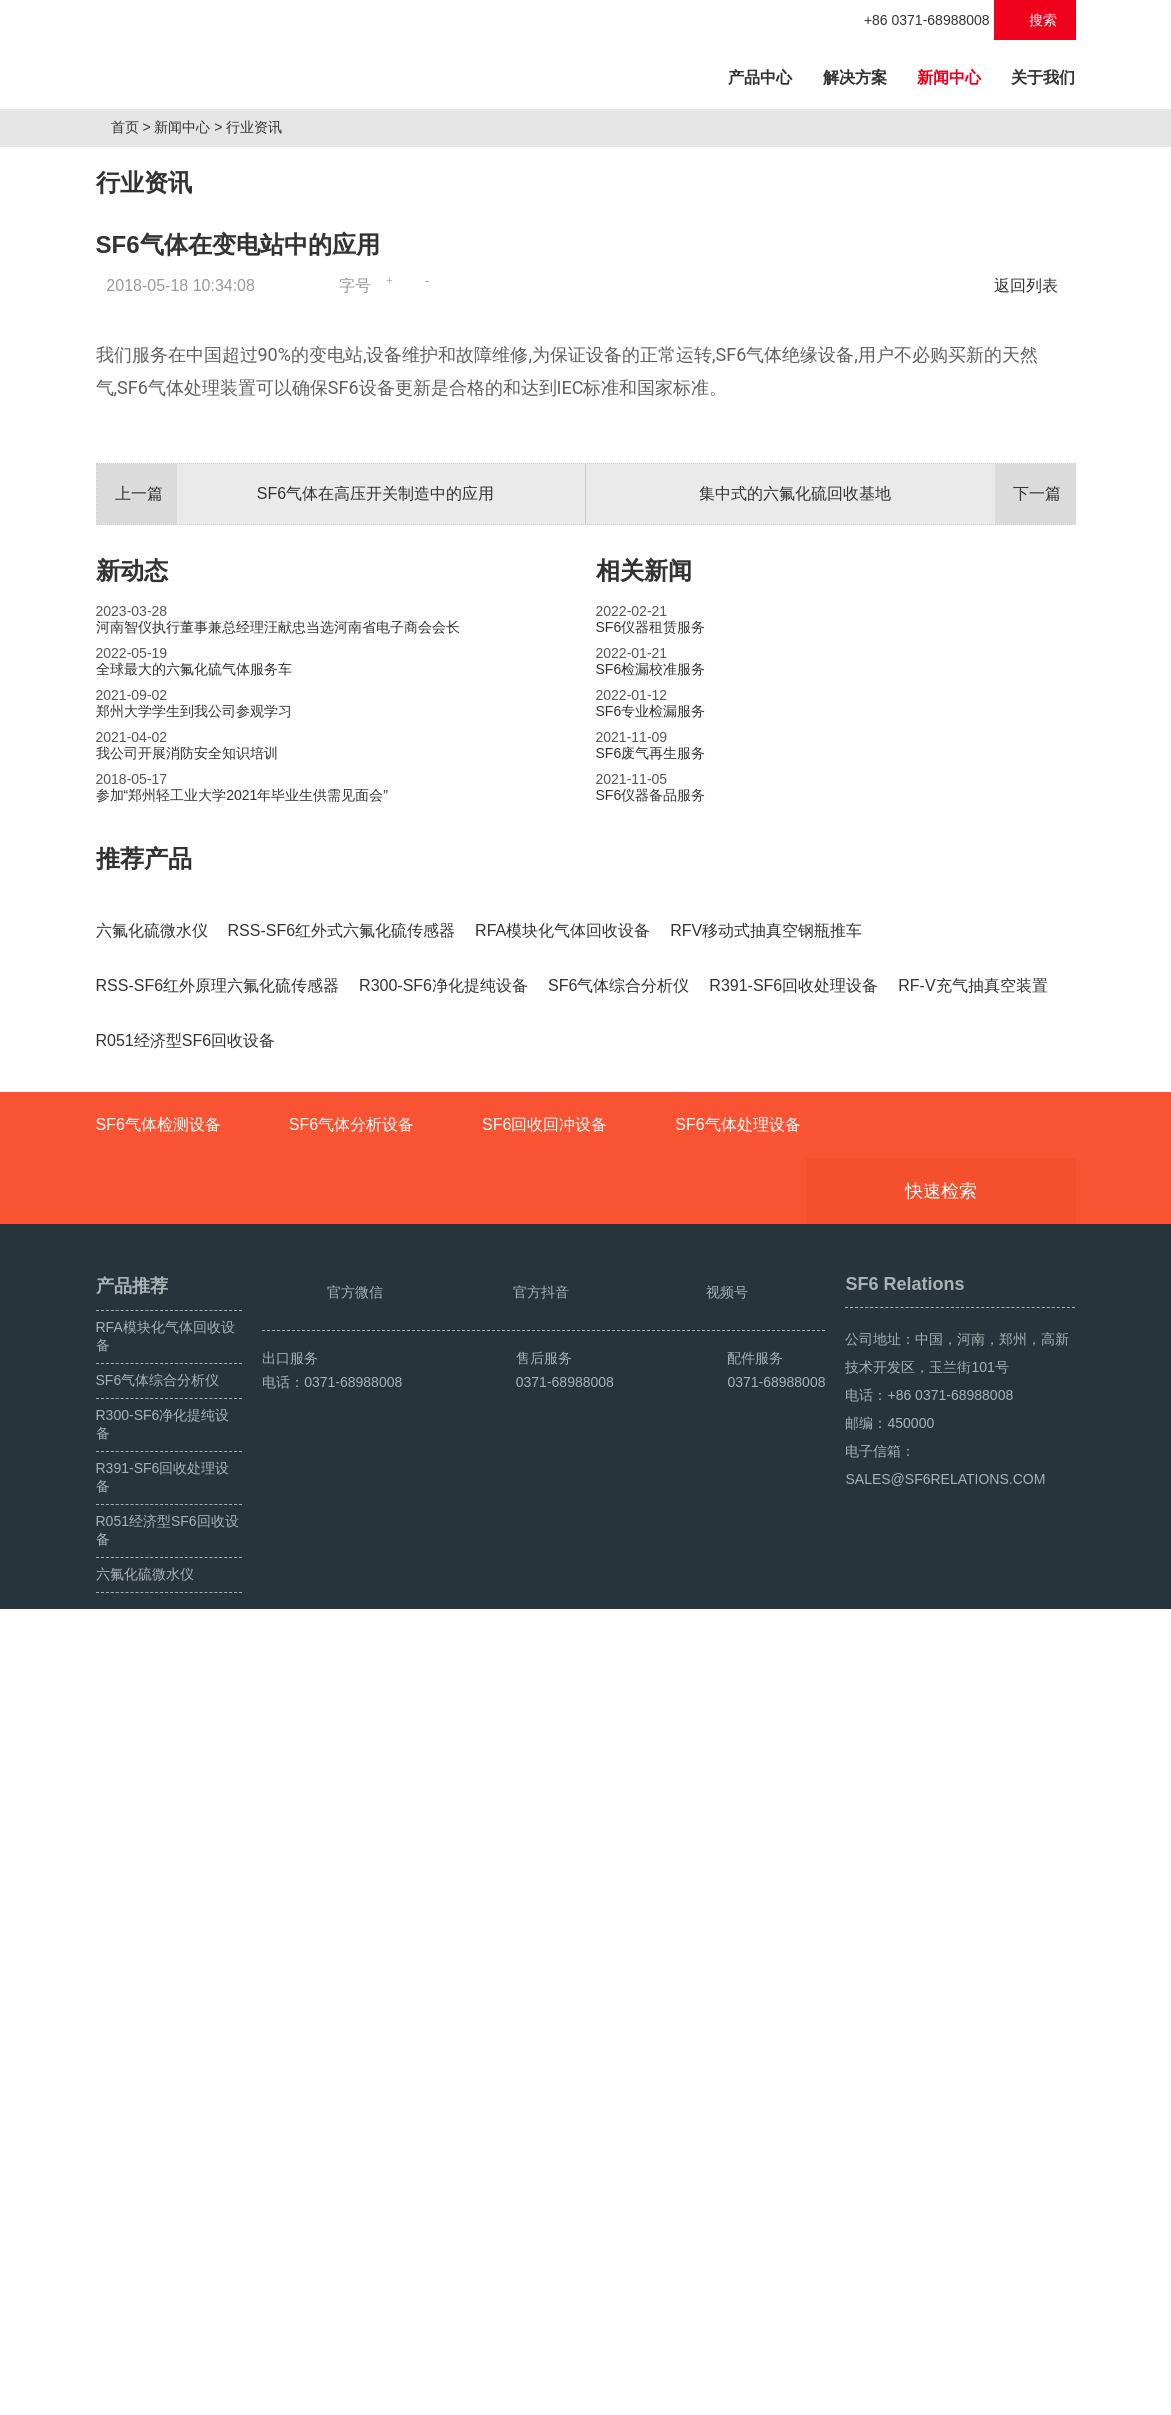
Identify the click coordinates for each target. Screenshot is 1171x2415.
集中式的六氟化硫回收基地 (887, 1114)
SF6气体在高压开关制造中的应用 (296, 1114)
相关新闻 (644, 1190)
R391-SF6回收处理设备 (163, 2238)
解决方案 (855, 77)
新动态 (132, 1190)
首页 (132, 347)
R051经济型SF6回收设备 (167, 2291)
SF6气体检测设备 (158, 1885)
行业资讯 (262, 347)
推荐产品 (144, 1478)
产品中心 (766, 74)
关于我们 (1043, 77)
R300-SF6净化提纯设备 (163, 2185)
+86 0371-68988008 (916, 20)
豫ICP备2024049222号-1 (492, 2392)
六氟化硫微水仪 (145, 2335)
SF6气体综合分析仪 (158, 2141)
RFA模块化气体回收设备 (165, 2097)
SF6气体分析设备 (351, 1885)
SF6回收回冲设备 (544, 1885)
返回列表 (1031, 505)
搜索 (1034, 20)
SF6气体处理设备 (737, 1885)
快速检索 (971, 1952)
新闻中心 (949, 77)
